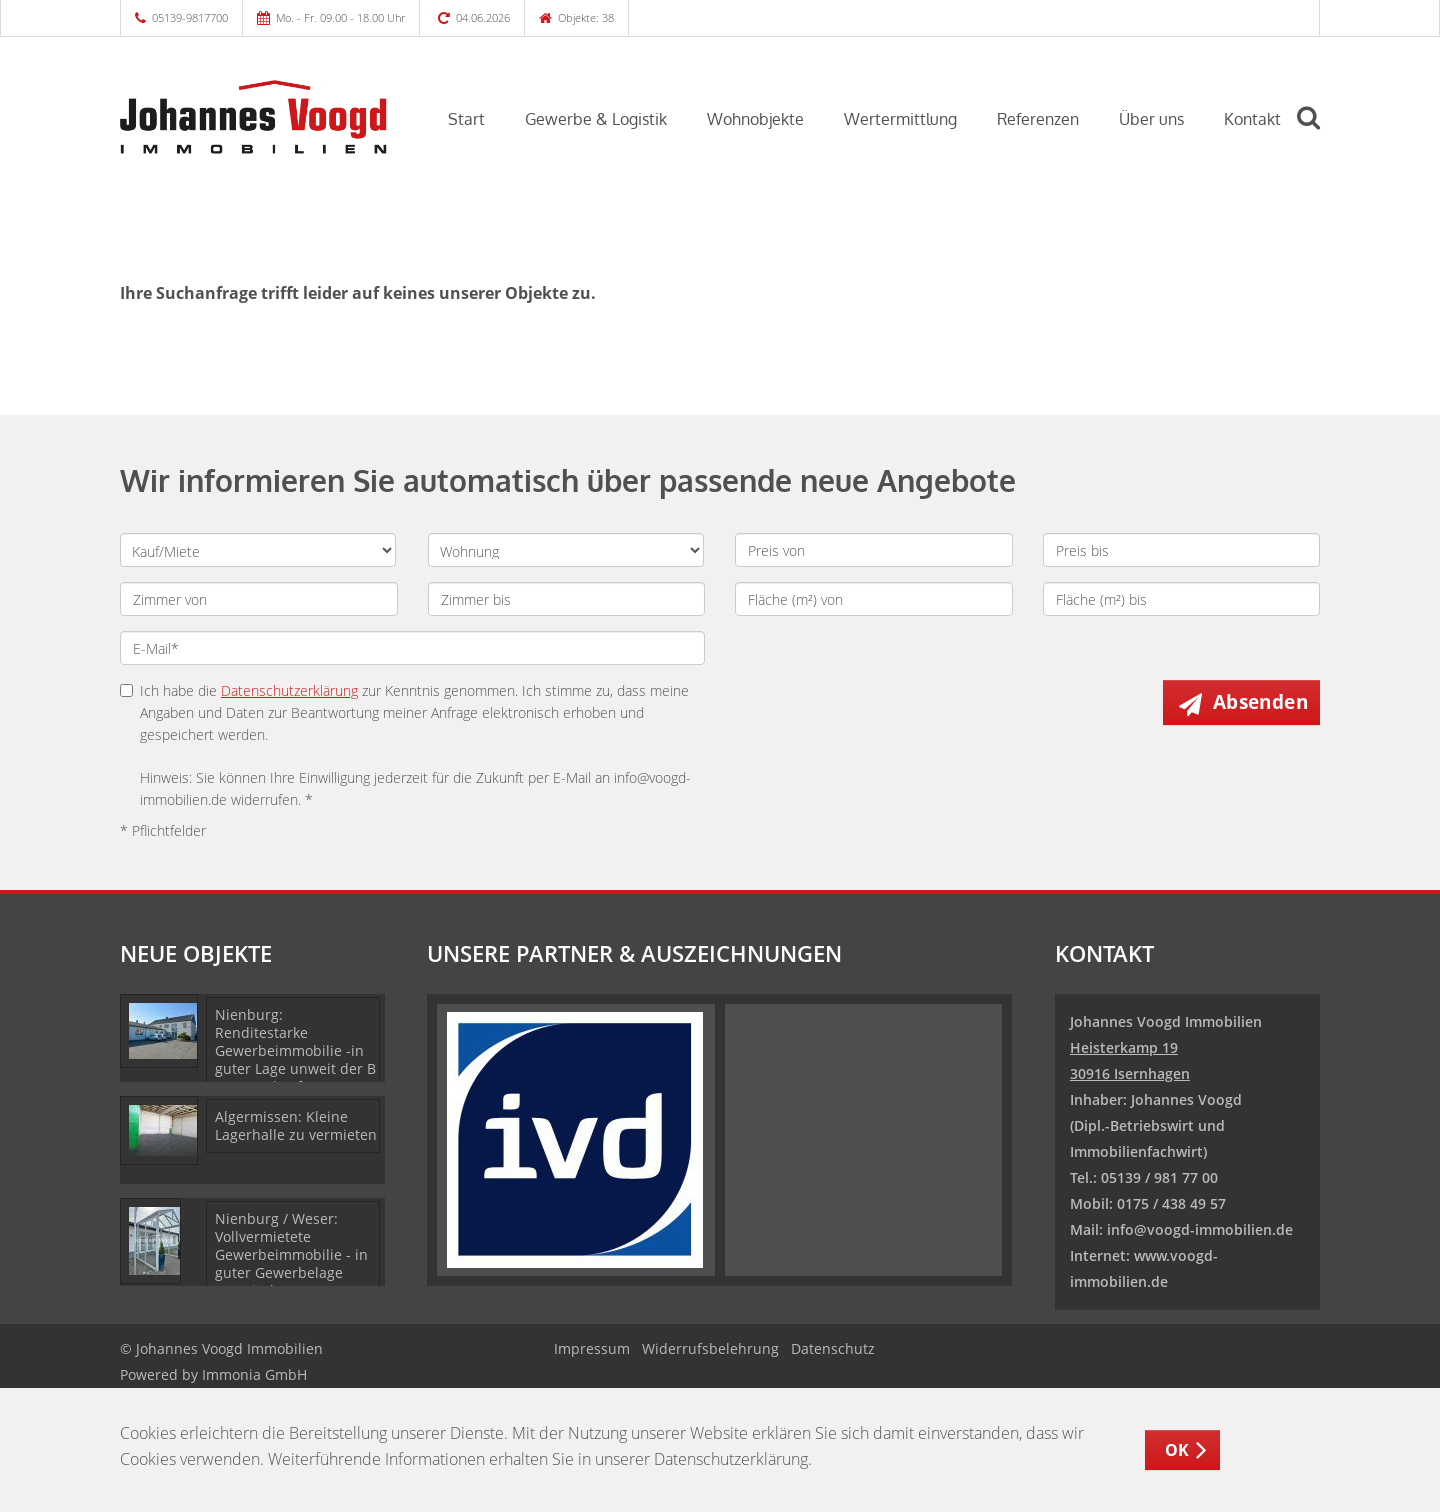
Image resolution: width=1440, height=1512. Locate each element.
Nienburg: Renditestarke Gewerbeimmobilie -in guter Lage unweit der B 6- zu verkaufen (295, 1050)
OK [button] (1177, 1450)
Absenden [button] (1260, 702)
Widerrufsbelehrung (710, 1348)
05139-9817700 (190, 17)
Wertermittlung (900, 119)
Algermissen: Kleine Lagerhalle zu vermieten (296, 1125)
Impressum (592, 1348)
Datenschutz (833, 1348)
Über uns (1151, 119)
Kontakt (1252, 119)
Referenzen (1038, 119)
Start (466, 119)
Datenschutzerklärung (289, 690)
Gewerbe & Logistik (596, 119)
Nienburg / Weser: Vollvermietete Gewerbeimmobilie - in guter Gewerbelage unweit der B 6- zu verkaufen (291, 1263)
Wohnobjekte (755, 119)
